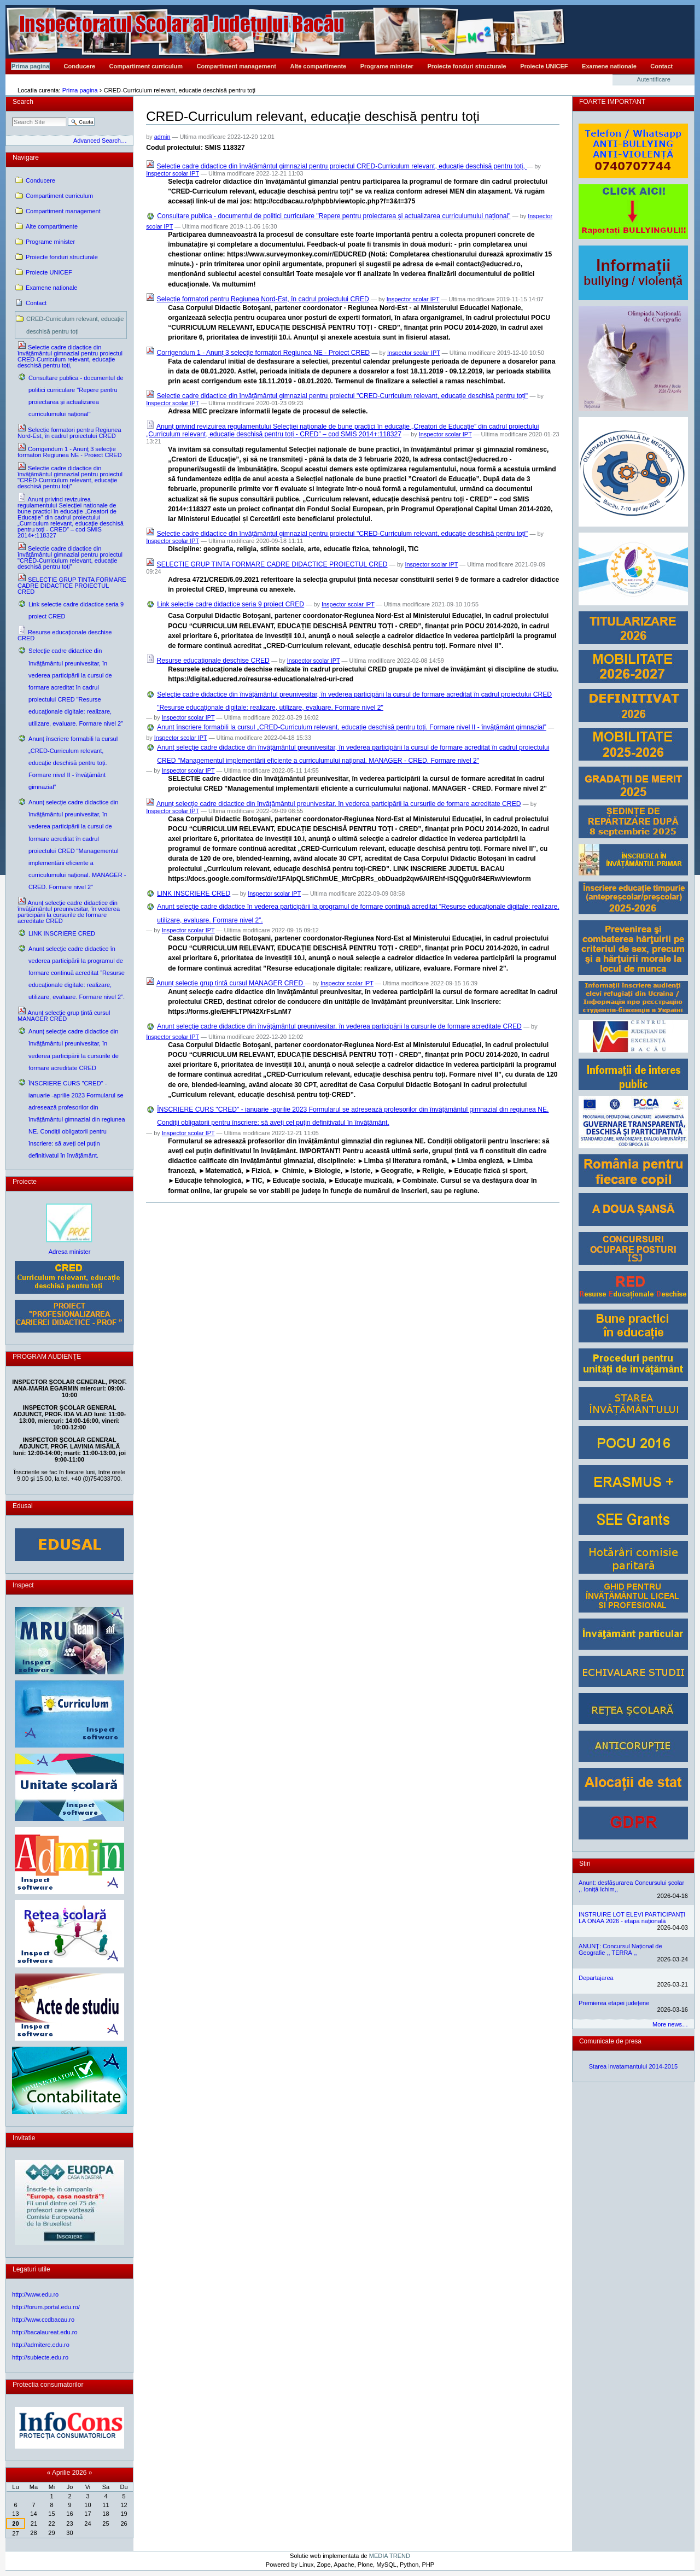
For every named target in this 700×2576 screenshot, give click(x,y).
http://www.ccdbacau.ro (43, 2319)
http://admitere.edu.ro (40, 2344)
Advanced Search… (100, 140)
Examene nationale (609, 66)
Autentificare (653, 79)
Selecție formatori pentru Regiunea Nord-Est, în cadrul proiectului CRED (263, 299)
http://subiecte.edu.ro (40, 2357)
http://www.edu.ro (35, 2294)
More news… (670, 2024)
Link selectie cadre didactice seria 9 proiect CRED (230, 604)
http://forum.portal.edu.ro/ (46, 2307)
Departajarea (596, 1978)
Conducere (79, 66)
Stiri (585, 1863)
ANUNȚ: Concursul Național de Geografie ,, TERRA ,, (620, 1949)
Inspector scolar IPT (172, 173)
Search (23, 102)
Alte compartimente (318, 66)
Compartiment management (236, 66)
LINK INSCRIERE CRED (193, 893)
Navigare (26, 157)
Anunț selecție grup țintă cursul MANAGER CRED (230, 983)
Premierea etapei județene (614, 2003)
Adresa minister (70, 1251)
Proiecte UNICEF (544, 66)
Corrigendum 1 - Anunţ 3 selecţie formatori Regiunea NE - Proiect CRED (263, 353)
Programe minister (386, 66)
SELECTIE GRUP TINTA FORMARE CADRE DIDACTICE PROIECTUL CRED (272, 564)
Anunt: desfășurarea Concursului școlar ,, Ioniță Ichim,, (631, 1885)
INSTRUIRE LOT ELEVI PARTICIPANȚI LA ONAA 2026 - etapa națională (632, 1917)
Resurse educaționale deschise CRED (213, 660)
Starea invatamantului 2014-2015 (633, 2066)
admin (162, 136)
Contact (661, 66)
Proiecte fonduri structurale (466, 66)
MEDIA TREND (389, 2555)
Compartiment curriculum (146, 66)
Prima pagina (30, 66)
